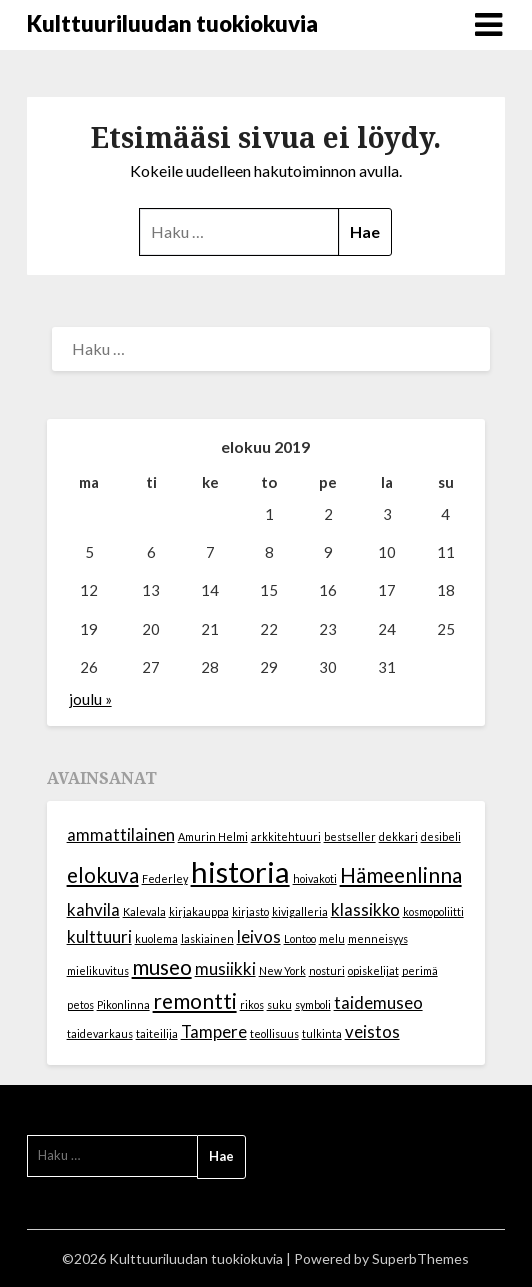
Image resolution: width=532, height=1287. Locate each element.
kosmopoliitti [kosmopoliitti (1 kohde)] (433, 911)
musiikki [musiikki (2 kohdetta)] (225, 968)
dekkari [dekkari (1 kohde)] (398, 836)
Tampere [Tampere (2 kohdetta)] (214, 1031)
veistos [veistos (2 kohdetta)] (372, 1031)
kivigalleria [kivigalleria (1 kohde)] (300, 911)
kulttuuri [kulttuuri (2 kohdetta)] (99, 936)
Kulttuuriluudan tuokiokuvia (172, 23)
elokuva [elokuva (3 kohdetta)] (103, 874)
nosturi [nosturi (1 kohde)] (327, 970)
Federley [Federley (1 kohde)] (165, 878)
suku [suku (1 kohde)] (279, 1004)
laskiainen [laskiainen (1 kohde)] (207, 938)
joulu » (90, 699)
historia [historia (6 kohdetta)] (240, 871)
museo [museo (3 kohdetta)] (162, 966)
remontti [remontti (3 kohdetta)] (195, 1000)
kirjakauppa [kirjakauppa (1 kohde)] (199, 911)
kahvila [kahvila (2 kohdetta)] (93, 909)
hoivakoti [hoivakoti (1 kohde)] (315, 878)
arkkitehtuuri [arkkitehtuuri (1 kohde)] (286, 836)
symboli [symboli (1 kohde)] (313, 1004)
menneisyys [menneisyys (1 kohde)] (378, 938)
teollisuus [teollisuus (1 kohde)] (274, 1033)
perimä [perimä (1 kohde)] (420, 970)
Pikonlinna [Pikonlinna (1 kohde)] (123, 1004)
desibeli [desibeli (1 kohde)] (441, 836)
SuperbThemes (420, 1258)
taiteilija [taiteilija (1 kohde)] (157, 1033)
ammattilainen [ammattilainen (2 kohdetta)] (121, 834)
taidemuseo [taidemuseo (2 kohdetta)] (378, 1002)
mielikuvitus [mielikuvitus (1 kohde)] (98, 970)
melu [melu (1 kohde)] (332, 938)
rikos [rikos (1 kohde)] (252, 1004)
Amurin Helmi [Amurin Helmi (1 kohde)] (213, 836)
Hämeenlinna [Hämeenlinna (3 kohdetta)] (401, 874)
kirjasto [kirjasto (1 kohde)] (250, 911)
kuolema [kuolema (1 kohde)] (156, 938)
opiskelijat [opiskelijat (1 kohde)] (373, 970)
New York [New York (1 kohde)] (282, 970)
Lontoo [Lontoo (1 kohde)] (300, 938)
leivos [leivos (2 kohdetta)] (259, 936)
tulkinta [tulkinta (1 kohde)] (322, 1033)
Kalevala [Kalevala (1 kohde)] (144, 911)
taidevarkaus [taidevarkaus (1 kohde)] (100, 1033)
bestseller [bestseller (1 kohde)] (350, 836)
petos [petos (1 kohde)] (80, 1004)
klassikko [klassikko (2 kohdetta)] (365, 909)
